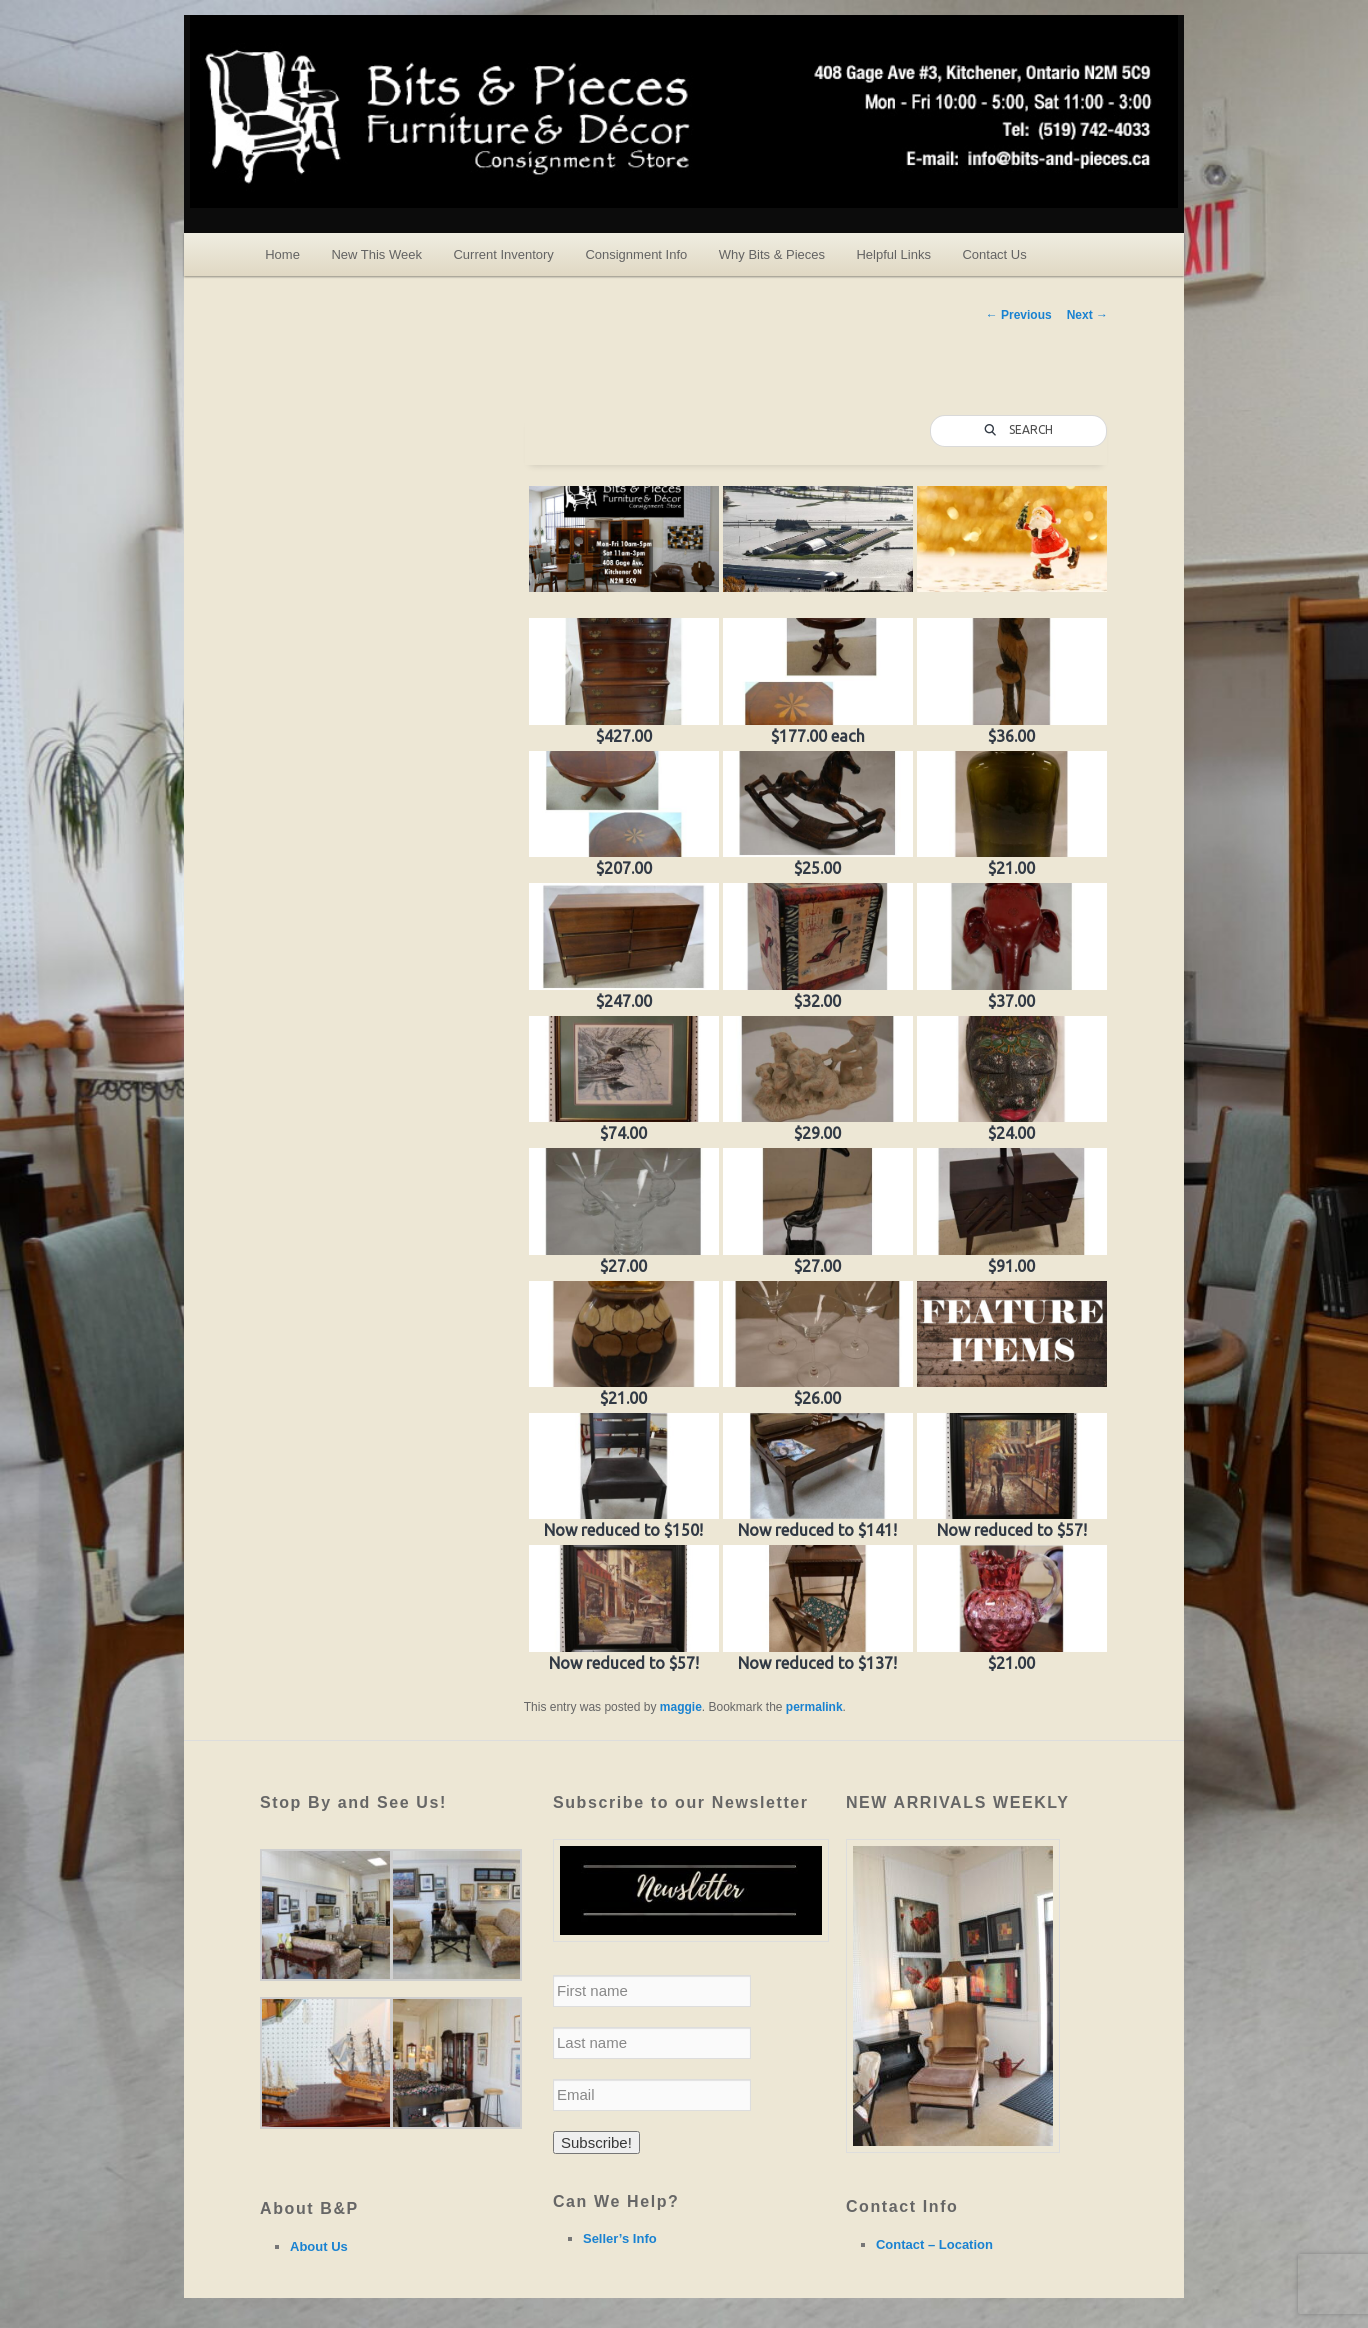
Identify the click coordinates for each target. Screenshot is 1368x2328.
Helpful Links (893, 254)
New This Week (376, 254)
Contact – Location (934, 2244)
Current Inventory (503, 254)
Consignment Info (636, 254)
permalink (814, 1707)
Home (282, 254)
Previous (1019, 315)
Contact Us (994, 254)
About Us (319, 2246)
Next (1087, 315)
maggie (681, 1707)
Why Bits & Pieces (772, 254)
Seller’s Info (620, 2238)
